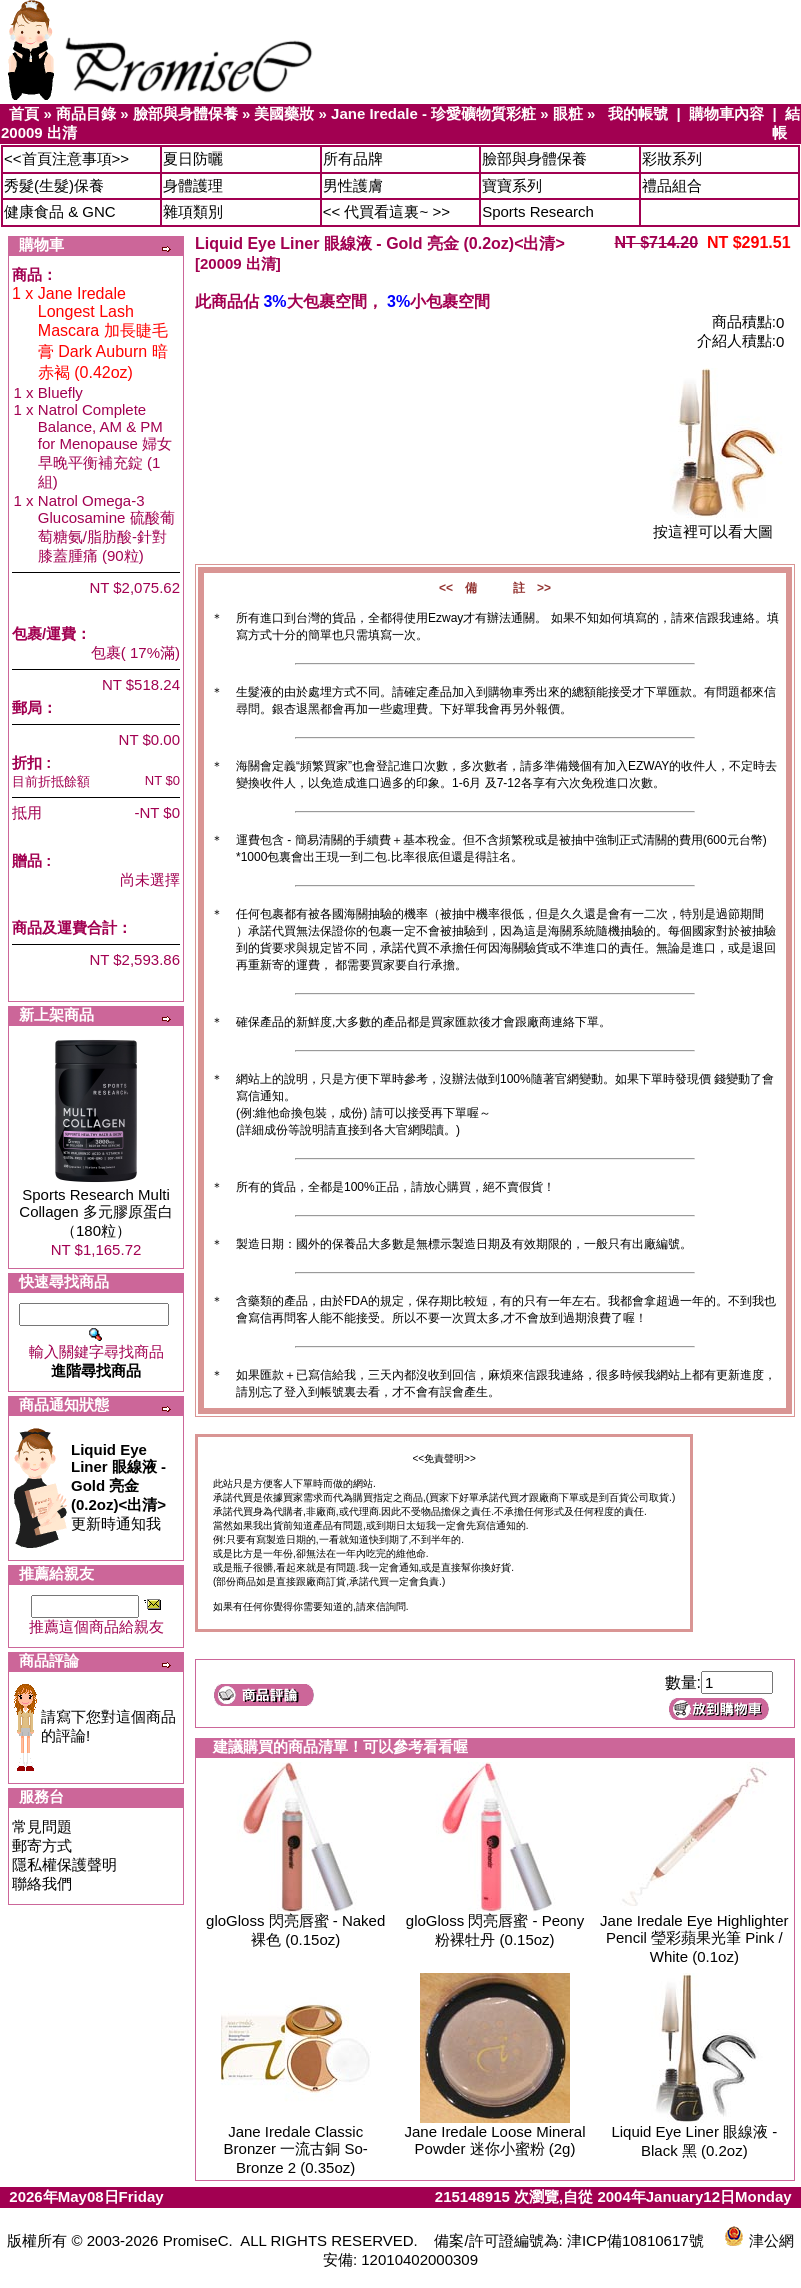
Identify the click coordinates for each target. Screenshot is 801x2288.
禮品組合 (672, 185)
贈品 (27, 860)
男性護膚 (353, 185)
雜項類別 (193, 211)
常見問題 (42, 1826)
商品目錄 (86, 113)
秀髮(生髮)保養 (54, 185)
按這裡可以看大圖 (713, 524)
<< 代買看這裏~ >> (386, 211)
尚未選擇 (150, 879)
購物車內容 (726, 113)
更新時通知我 (118, 1486)
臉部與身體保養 (185, 113)
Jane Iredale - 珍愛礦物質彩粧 (433, 113)
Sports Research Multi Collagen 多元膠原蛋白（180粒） (95, 1212)
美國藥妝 (284, 113)
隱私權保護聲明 (64, 1864)
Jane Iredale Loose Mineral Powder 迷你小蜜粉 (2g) (495, 2140)
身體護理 (193, 185)
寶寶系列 (512, 185)
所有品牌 (353, 158)
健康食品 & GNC (60, 211)
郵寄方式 (42, 1845)
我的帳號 (638, 113)
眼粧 (568, 113)
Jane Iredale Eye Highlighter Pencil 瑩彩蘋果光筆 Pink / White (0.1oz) (694, 1938)
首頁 (24, 113)
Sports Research (538, 211)
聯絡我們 (42, 1883)
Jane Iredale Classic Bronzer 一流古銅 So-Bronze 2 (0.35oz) (296, 2149)
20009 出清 (39, 132)
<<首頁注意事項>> (66, 158)
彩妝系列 (672, 158)
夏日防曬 (193, 158)
